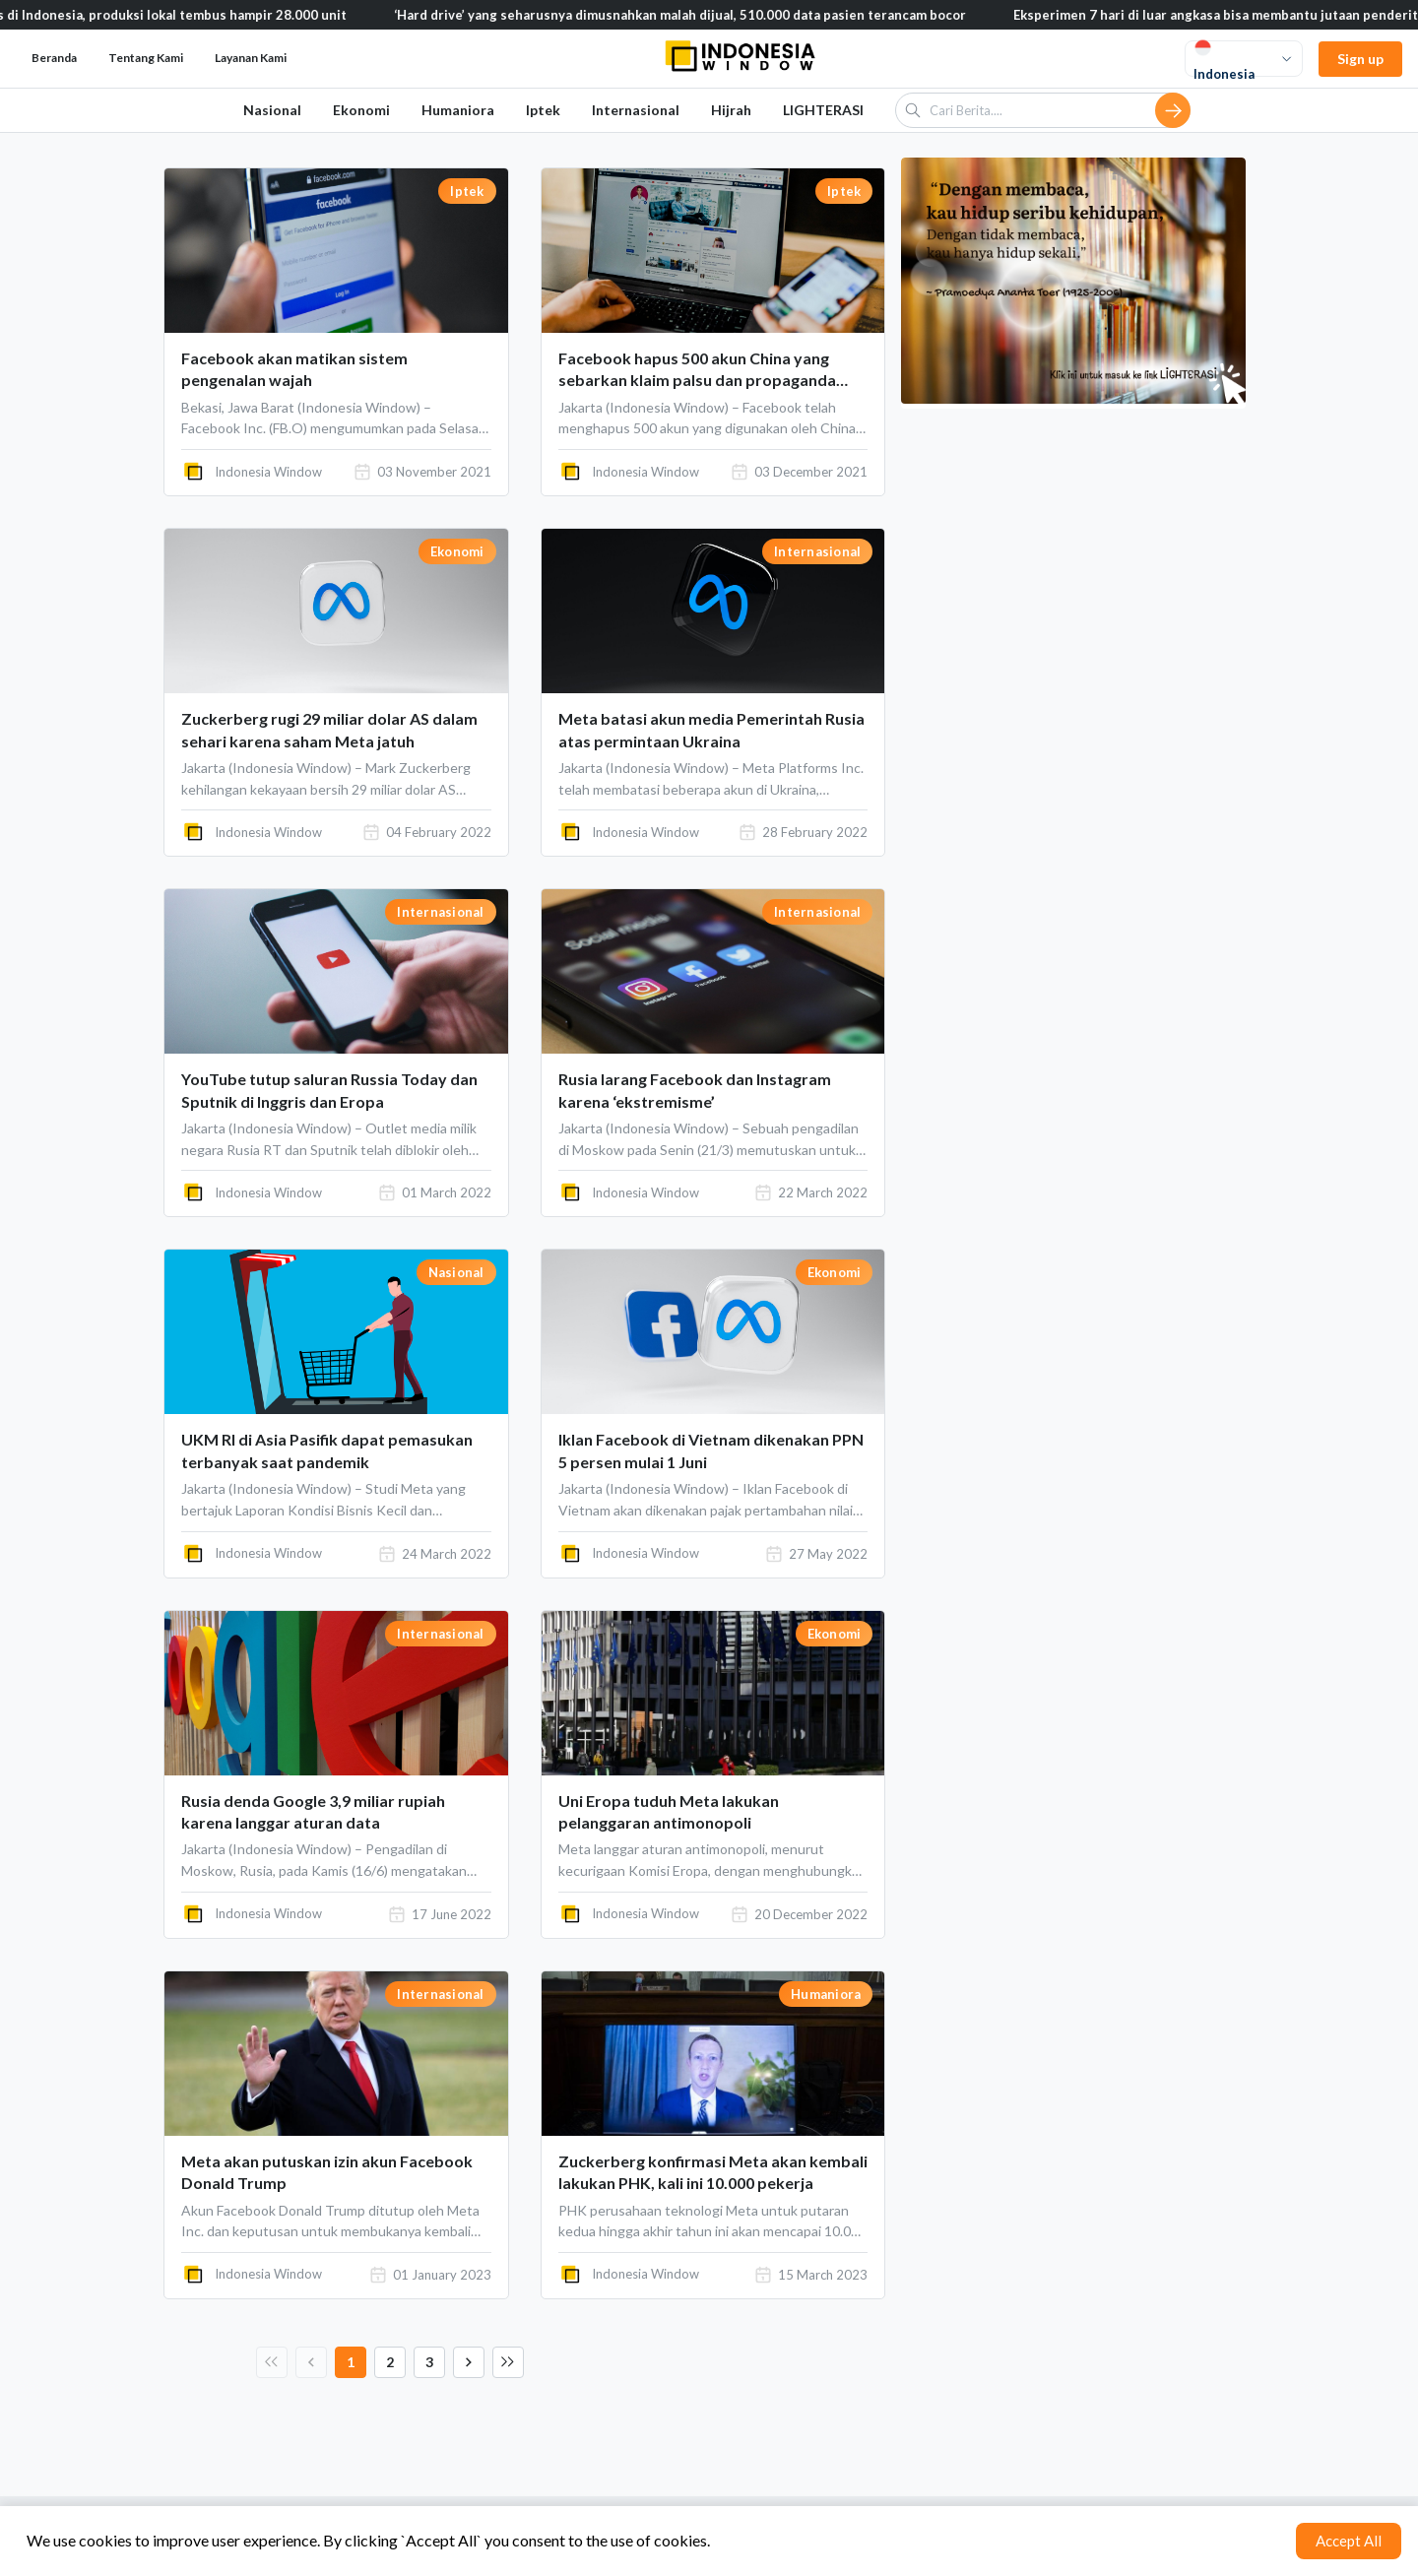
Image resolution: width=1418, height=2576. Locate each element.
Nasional (272, 109)
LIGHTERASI (823, 109)
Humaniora (457, 109)
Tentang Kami (145, 57)
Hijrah (731, 109)
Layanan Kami (251, 57)
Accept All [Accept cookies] (1349, 2540)
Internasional (635, 109)
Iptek (543, 109)
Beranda (54, 57)
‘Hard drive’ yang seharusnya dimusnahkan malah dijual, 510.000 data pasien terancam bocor (736, 15)
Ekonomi (361, 109)
